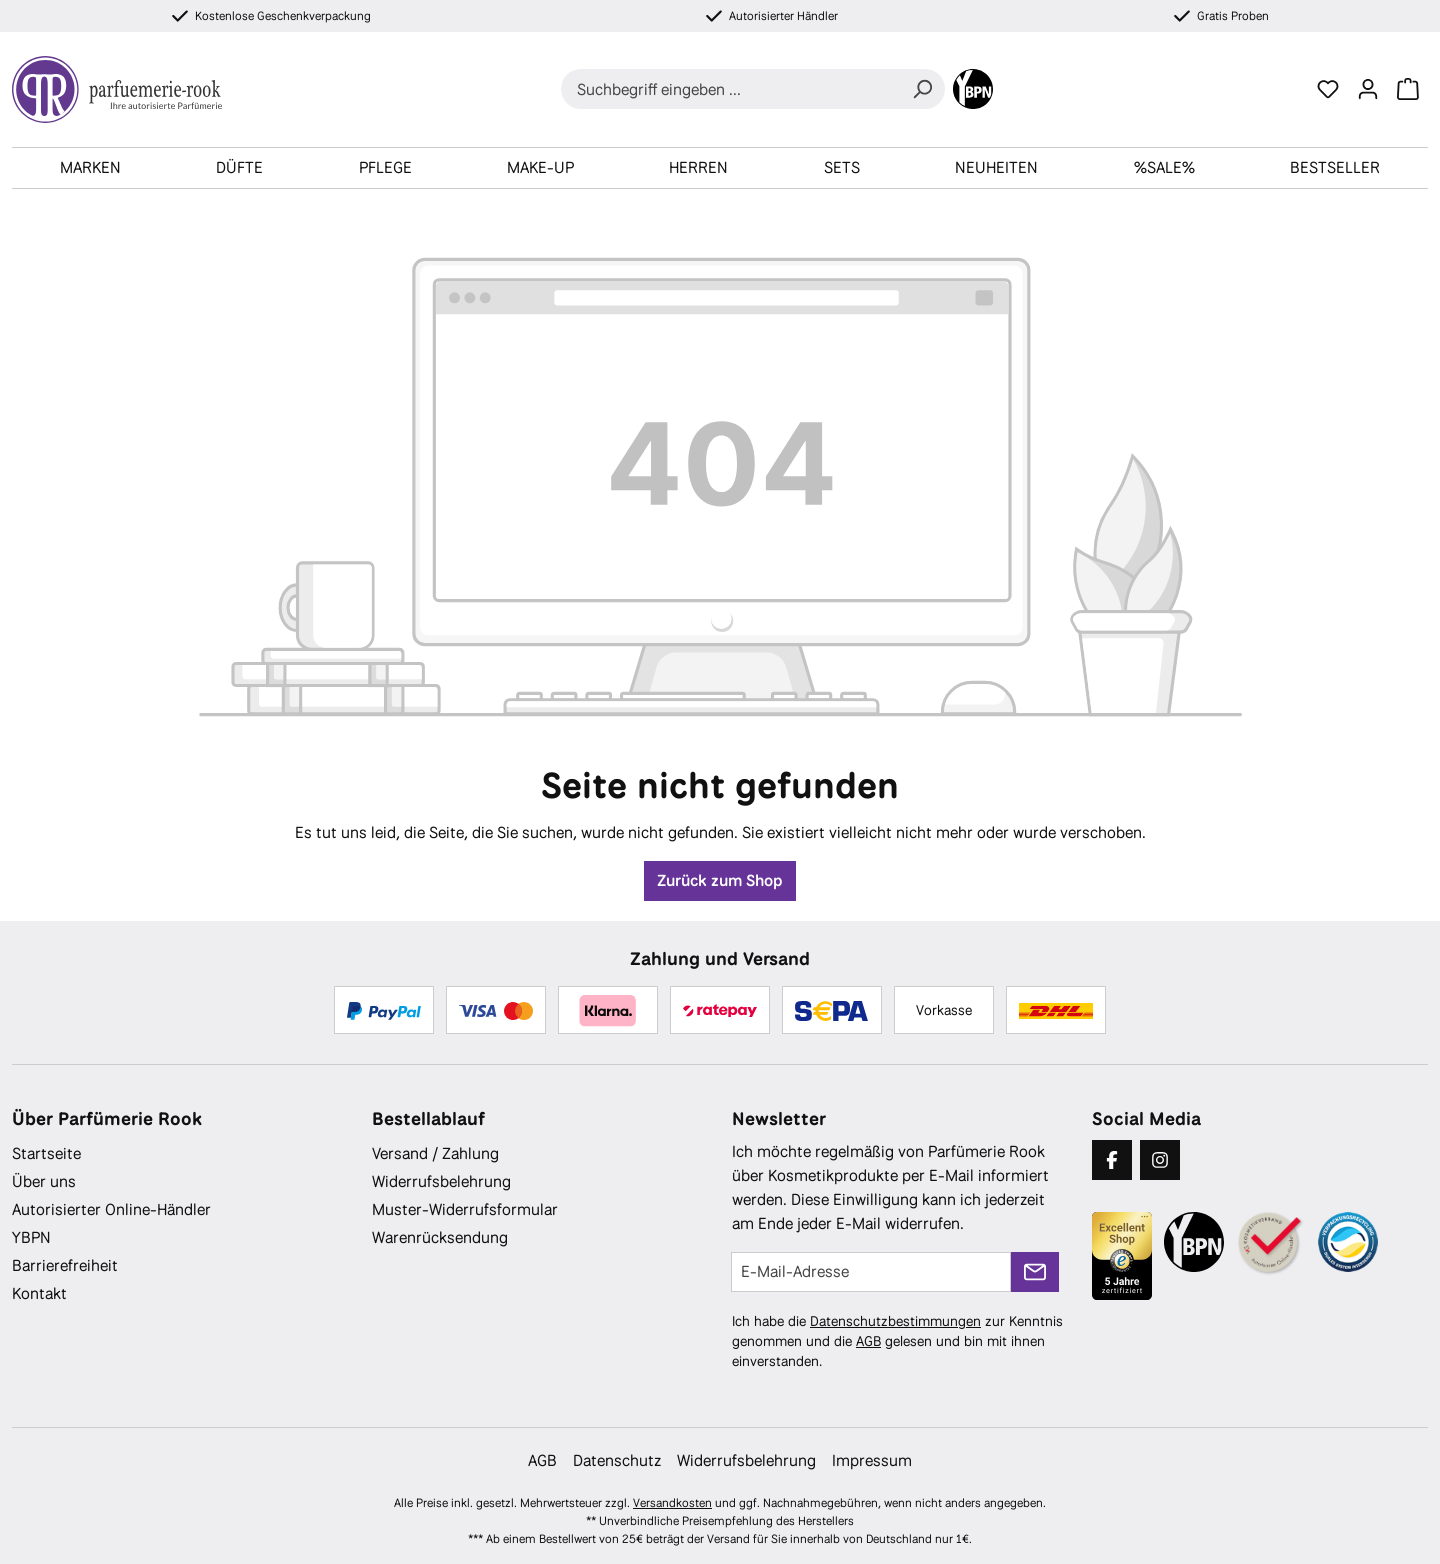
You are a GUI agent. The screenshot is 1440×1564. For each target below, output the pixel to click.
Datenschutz (617, 1460)
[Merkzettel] (1328, 89)
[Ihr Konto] (1368, 89)
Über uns (44, 1181)
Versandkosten (672, 1503)
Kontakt (39, 1293)
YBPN (31, 1237)
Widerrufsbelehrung (441, 1181)
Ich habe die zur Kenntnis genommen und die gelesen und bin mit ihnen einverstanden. (897, 1341)
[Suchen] (922, 89)
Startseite (46, 1153)
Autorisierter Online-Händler (111, 1209)
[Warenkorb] (1408, 89)
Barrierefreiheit (65, 1265)
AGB (868, 1341)
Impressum (872, 1460)
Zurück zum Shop (720, 880)
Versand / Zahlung (435, 1153)
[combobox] (730, 89)
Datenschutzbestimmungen (895, 1321)
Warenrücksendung (440, 1237)
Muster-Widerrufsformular (465, 1209)
